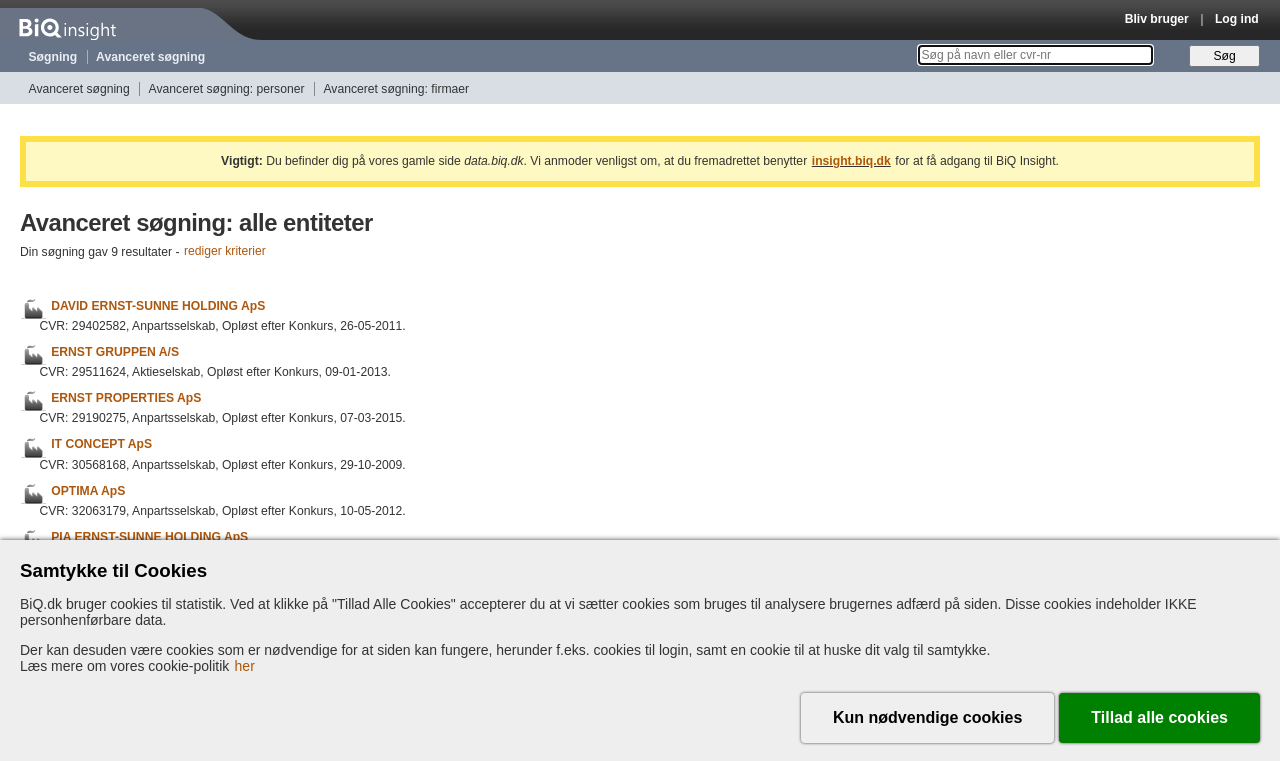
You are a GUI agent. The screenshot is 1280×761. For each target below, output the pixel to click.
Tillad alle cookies (1159, 717)
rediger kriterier (225, 252)
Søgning (53, 57)
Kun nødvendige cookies (927, 717)
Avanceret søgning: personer (227, 89)
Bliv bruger (1157, 19)
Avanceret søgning (150, 57)
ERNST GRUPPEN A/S (115, 352)
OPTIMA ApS (88, 491)
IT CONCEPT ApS (101, 445)
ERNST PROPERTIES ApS (126, 398)
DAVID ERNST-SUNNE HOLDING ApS (158, 306)
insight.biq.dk (851, 161)
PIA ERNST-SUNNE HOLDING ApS (149, 537)
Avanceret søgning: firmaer (396, 89)
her (245, 666)
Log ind (1237, 19)
